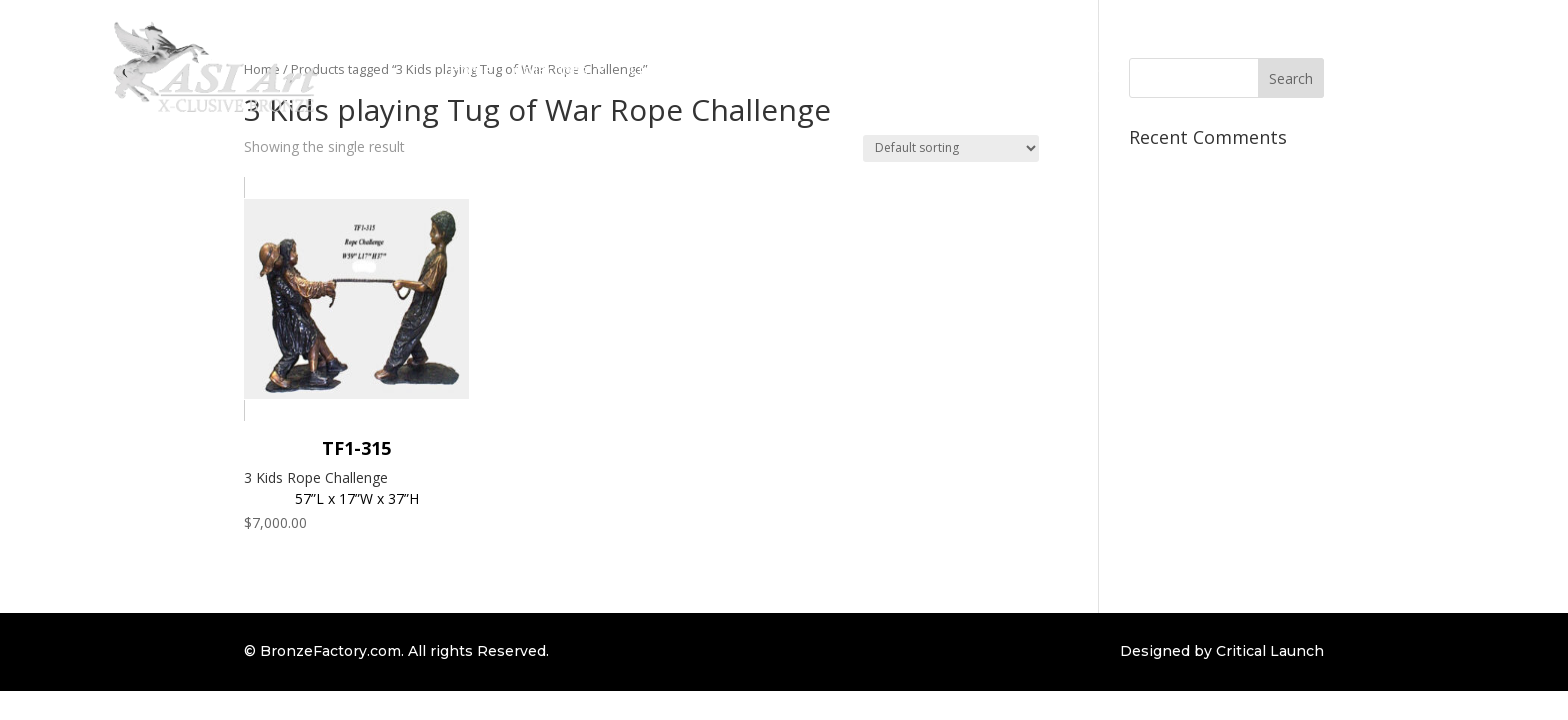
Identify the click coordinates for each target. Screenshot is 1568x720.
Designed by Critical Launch (1222, 651)
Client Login (1087, 69)
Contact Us (1187, 69)
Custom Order (679, 69)
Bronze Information (818, 69)
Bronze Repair (976, 69)
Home (470, 69)
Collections (551, 69)
